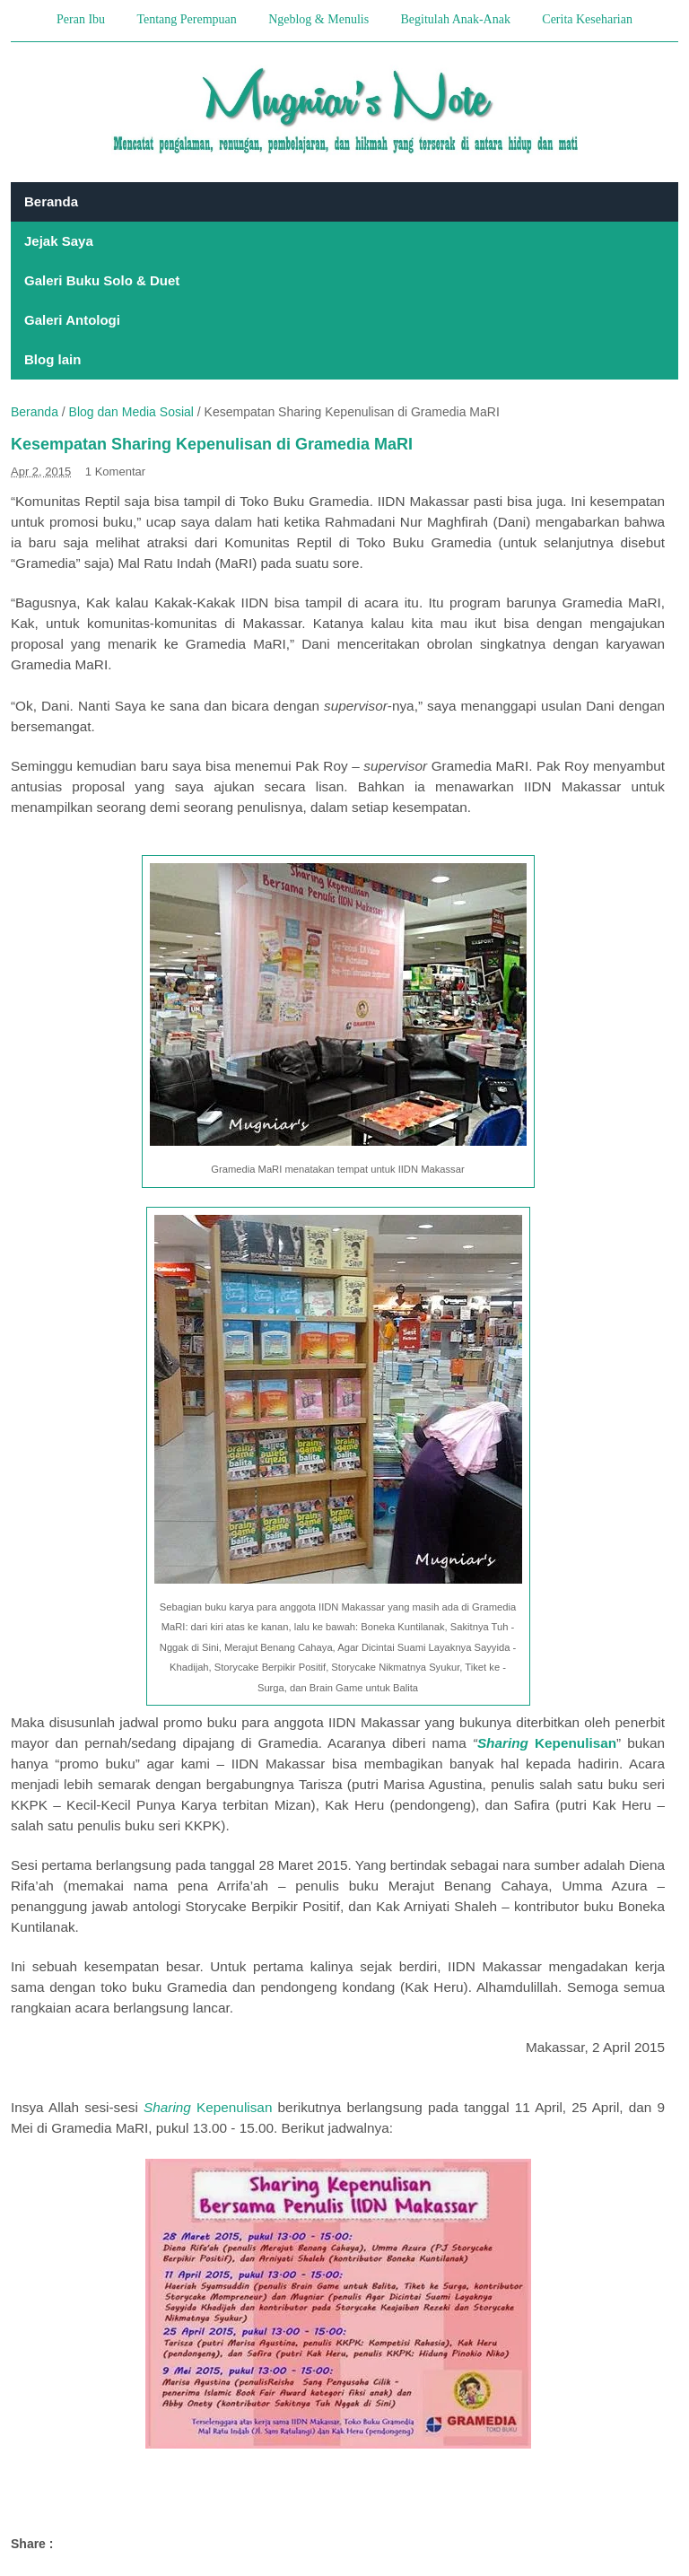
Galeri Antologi (72, 319)
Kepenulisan (208, 2107)
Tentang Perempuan (186, 19)
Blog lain (52, 359)
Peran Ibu (81, 19)
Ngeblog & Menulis (318, 19)
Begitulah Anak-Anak (455, 19)
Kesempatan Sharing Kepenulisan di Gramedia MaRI (212, 444)
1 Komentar (115, 471)
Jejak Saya (58, 241)
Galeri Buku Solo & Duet (101, 280)
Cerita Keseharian (587, 19)
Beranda (51, 201)
